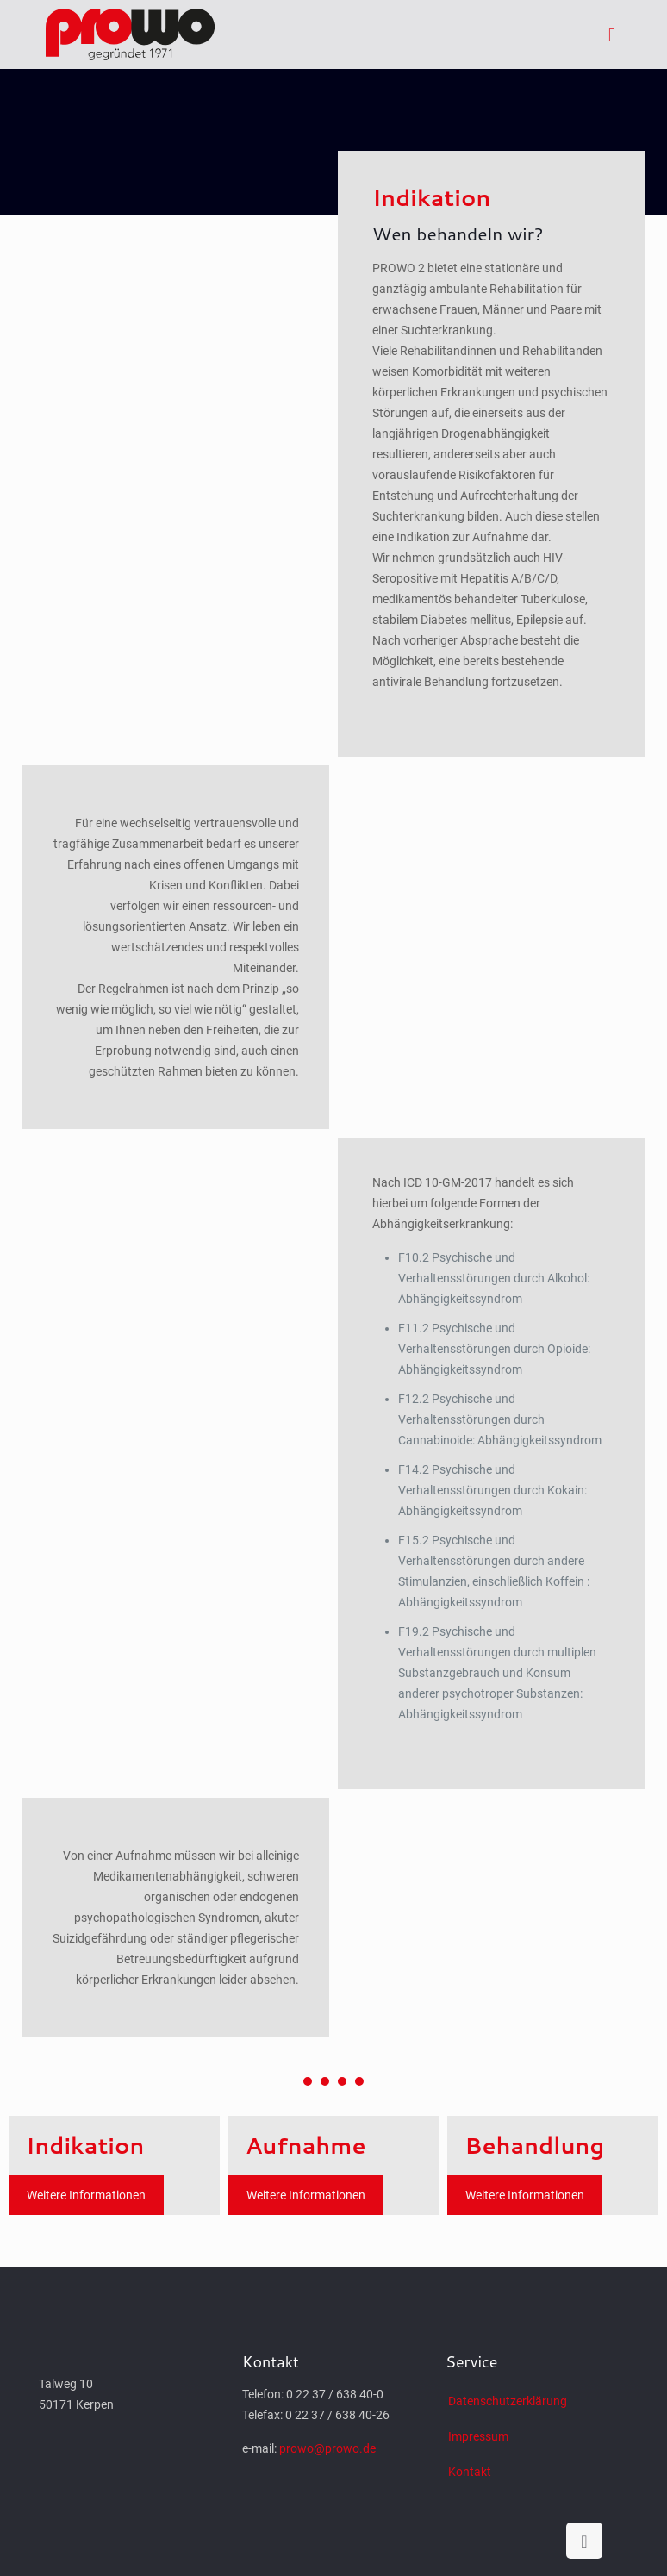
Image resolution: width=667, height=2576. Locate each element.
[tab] (491, 438)
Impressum (478, 2436)
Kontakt (469, 2472)
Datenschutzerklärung (507, 2401)
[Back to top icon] (584, 2541)
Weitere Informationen (86, 2195)
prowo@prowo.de (327, 2448)
